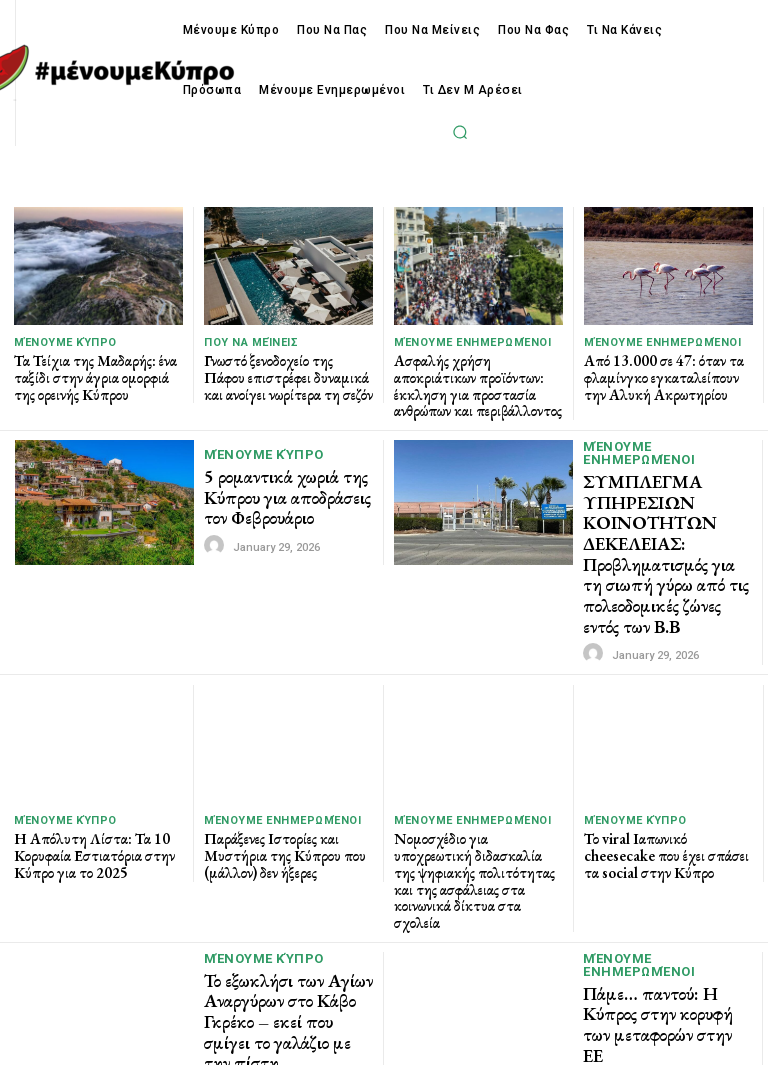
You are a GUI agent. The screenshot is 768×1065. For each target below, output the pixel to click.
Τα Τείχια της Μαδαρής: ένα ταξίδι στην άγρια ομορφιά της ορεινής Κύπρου (94, 375)
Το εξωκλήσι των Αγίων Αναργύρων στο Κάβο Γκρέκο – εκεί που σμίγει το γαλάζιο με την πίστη (284, 965)
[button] (461, 132)
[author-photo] (217, 538)
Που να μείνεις (251, 342)
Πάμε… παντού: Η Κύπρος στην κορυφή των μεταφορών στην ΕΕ (666, 971)
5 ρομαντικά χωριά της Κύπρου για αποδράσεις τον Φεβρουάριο (279, 492)
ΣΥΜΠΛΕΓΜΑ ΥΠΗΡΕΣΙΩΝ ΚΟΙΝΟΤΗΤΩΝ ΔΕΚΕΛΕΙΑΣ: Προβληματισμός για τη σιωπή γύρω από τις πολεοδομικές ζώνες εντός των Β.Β (664, 541)
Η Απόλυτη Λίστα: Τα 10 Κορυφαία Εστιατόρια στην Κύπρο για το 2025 (86, 832)
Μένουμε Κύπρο (65, 342)
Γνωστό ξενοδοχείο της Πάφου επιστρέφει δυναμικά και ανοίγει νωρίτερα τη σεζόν (283, 375)
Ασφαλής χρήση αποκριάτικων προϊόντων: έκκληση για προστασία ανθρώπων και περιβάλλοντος (477, 383)
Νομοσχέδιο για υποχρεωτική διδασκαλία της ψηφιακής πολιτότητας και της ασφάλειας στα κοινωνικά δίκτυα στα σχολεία (478, 848)
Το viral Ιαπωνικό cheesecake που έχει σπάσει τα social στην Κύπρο (663, 832)
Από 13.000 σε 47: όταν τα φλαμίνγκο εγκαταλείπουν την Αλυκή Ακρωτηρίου (667, 375)
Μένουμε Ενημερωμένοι (472, 342)
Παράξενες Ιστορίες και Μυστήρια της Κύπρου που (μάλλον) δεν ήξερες (279, 832)
